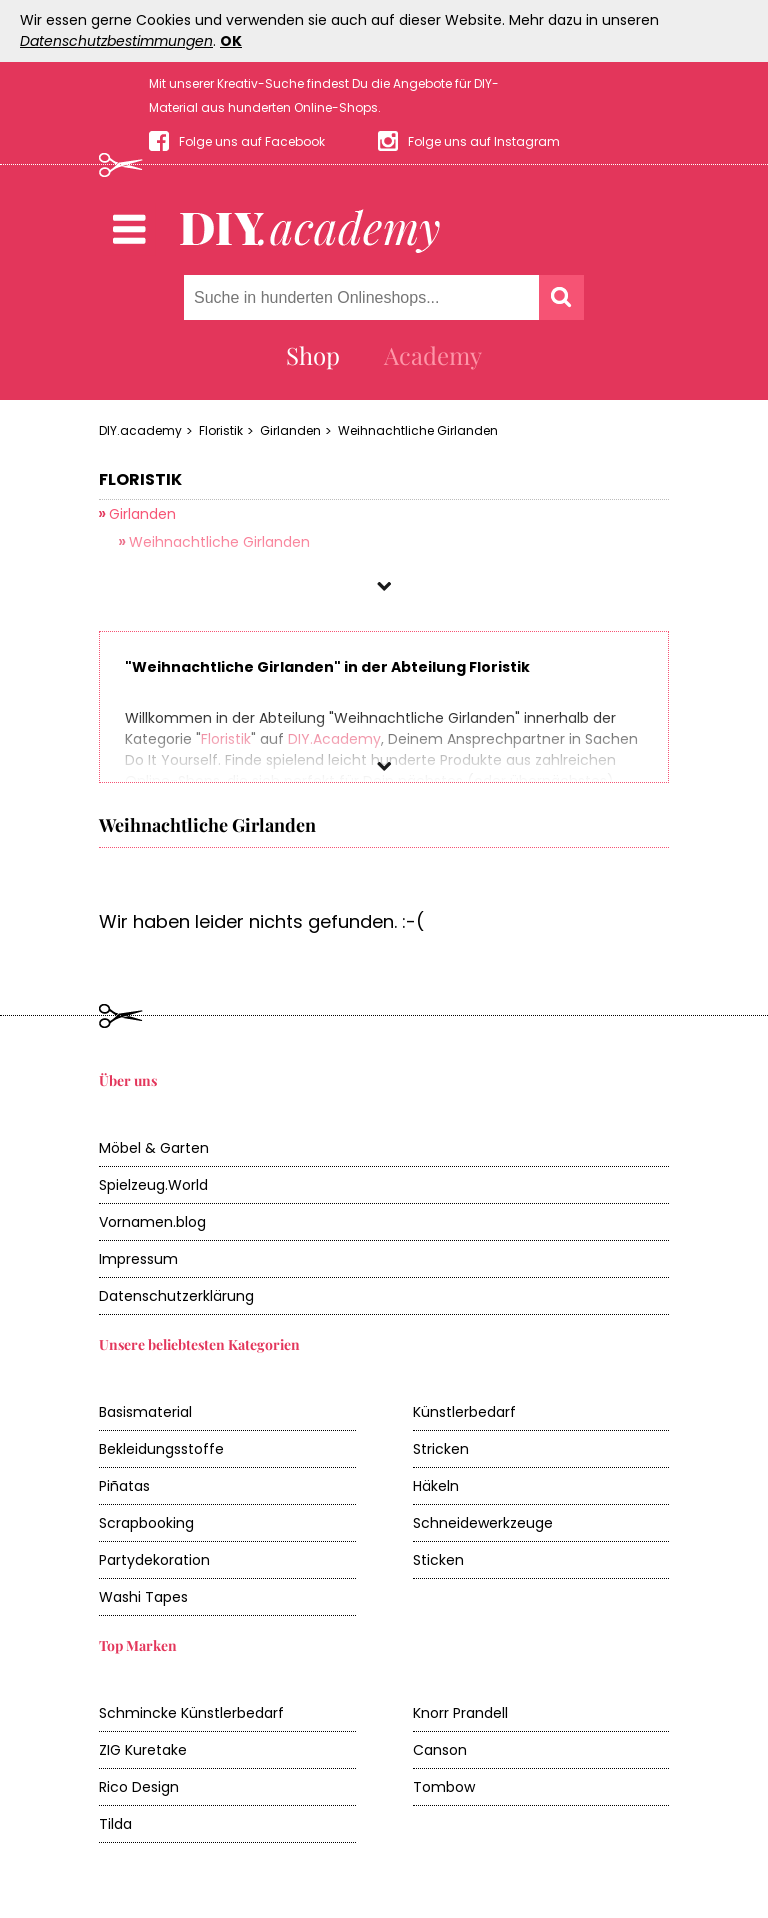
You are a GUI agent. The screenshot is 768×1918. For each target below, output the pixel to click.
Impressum (138, 1259)
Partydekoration (154, 1560)
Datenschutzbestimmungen (116, 41)
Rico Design (139, 1787)
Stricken (441, 1449)
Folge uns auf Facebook (252, 141)
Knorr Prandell (460, 1713)
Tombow (444, 1787)
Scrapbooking (146, 1523)
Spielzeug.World (153, 1185)
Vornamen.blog (152, 1222)
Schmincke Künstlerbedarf (191, 1713)
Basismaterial (145, 1412)
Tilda (115, 1824)
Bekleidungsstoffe (161, 1449)
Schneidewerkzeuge (483, 1523)
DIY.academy (140, 430)
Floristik (221, 430)
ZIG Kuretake (143, 1750)
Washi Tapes (143, 1597)
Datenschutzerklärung (176, 1296)
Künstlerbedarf (464, 1412)
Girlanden (290, 430)
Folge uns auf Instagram (484, 141)
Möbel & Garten (154, 1148)
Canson (440, 1750)
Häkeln (436, 1486)
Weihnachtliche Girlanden (418, 430)
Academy (433, 355)
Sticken (438, 1560)
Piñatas (124, 1486)
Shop (313, 355)
